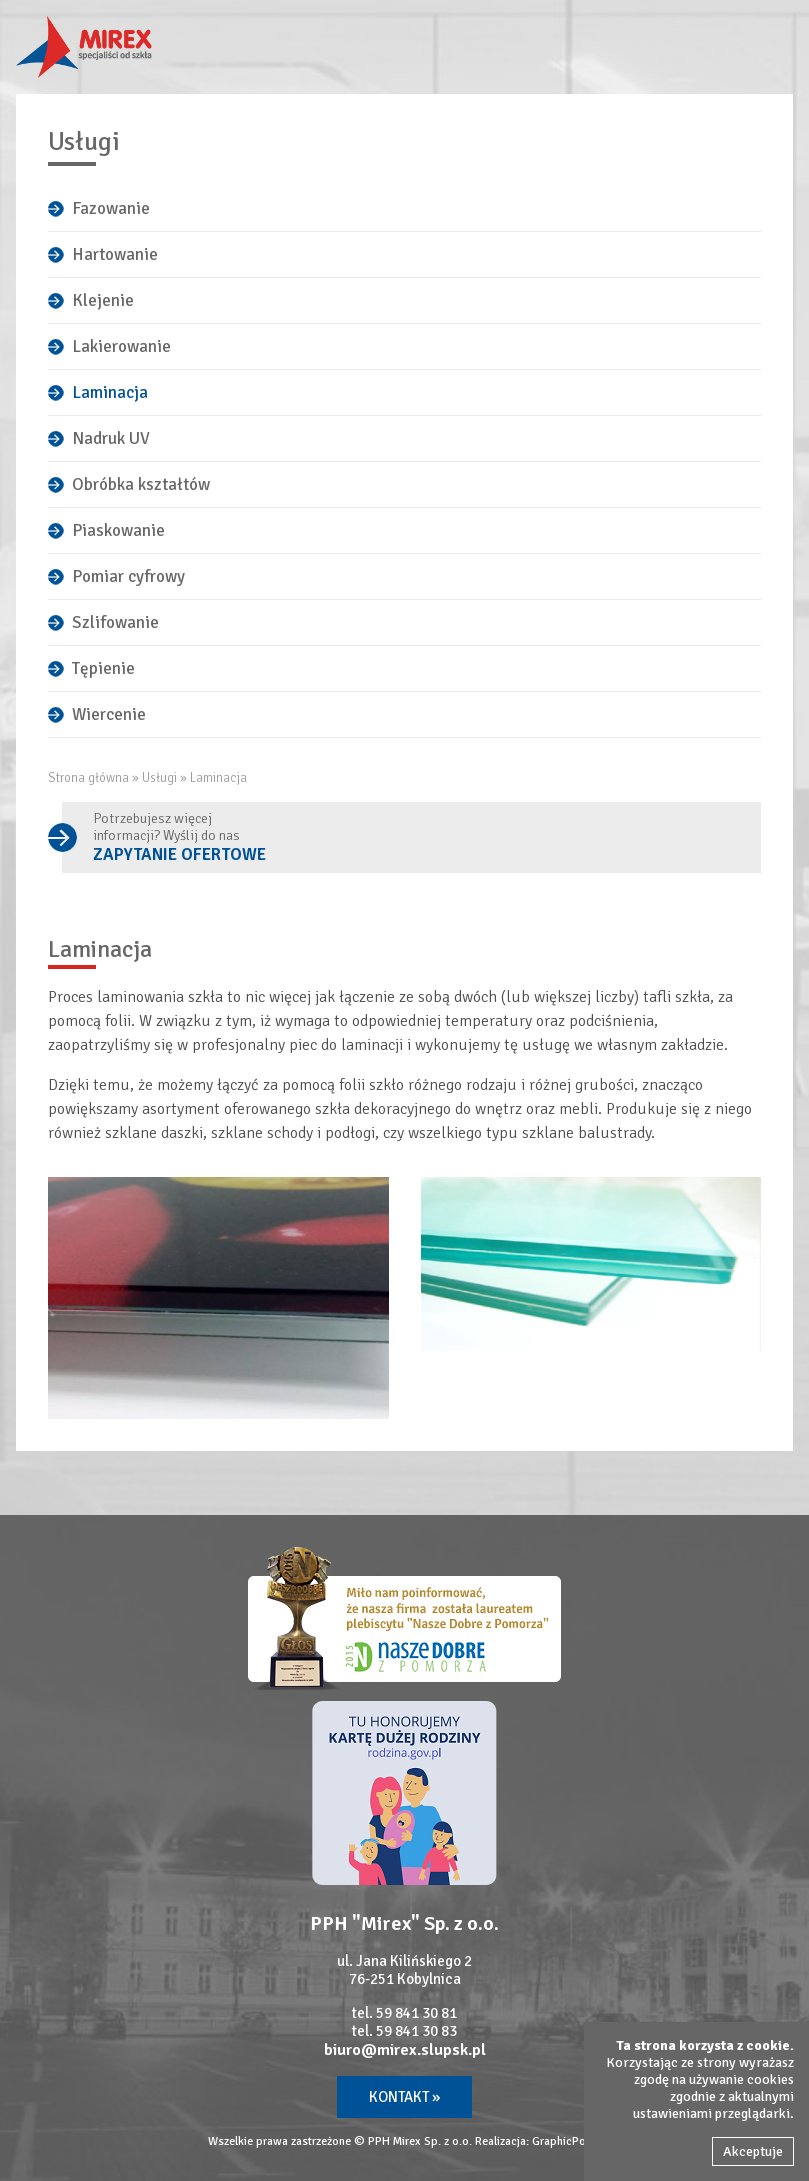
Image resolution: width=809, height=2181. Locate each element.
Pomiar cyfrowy (128, 576)
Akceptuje (753, 2151)
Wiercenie (109, 714)
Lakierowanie (121, 346)
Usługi (159, 778)
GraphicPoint (565, 2141)
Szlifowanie (115, 622)
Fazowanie (111, 208)
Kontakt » (404, 2097)
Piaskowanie (118, 530)
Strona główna (88, 778)
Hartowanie (115, 254)
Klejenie (103, 300)
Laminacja (110, 392)
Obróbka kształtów (141, 484)
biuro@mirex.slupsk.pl (405, 2050)
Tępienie (103, 668)
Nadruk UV (111, 438)
